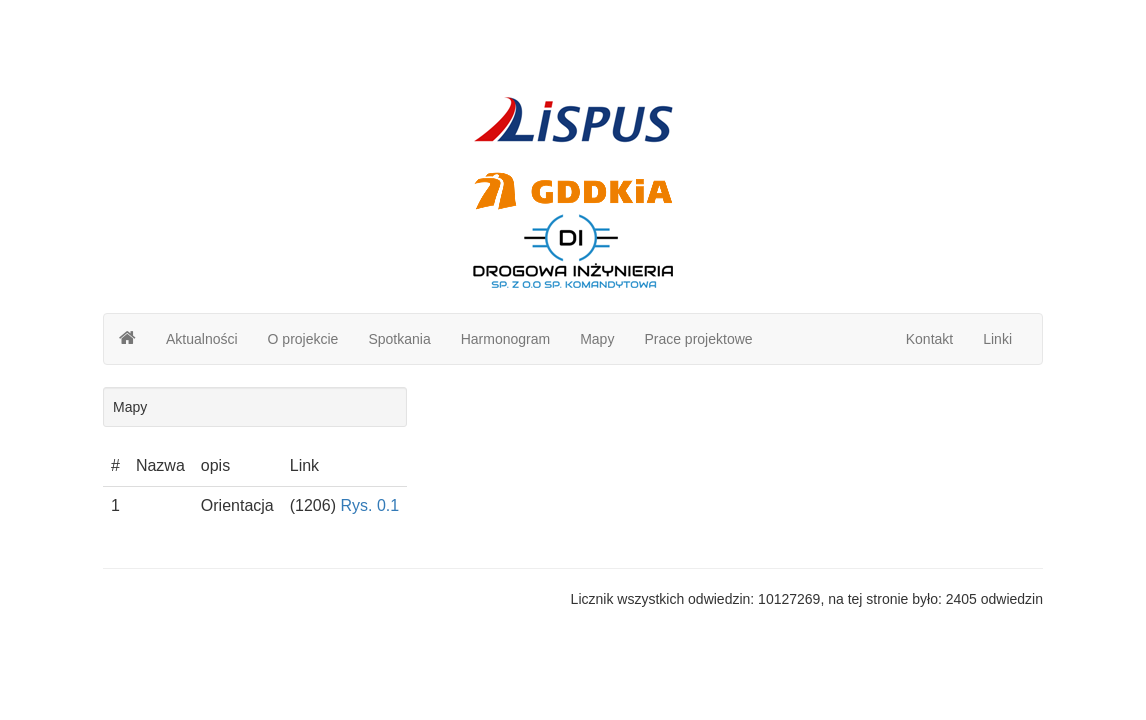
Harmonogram (505, 339)
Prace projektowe (698, 339)
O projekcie (303, 339)
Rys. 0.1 (369, 505)
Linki (997, 339)
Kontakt (929, 339)
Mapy (597, 339)
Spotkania (399, 339)
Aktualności (202, 339)
